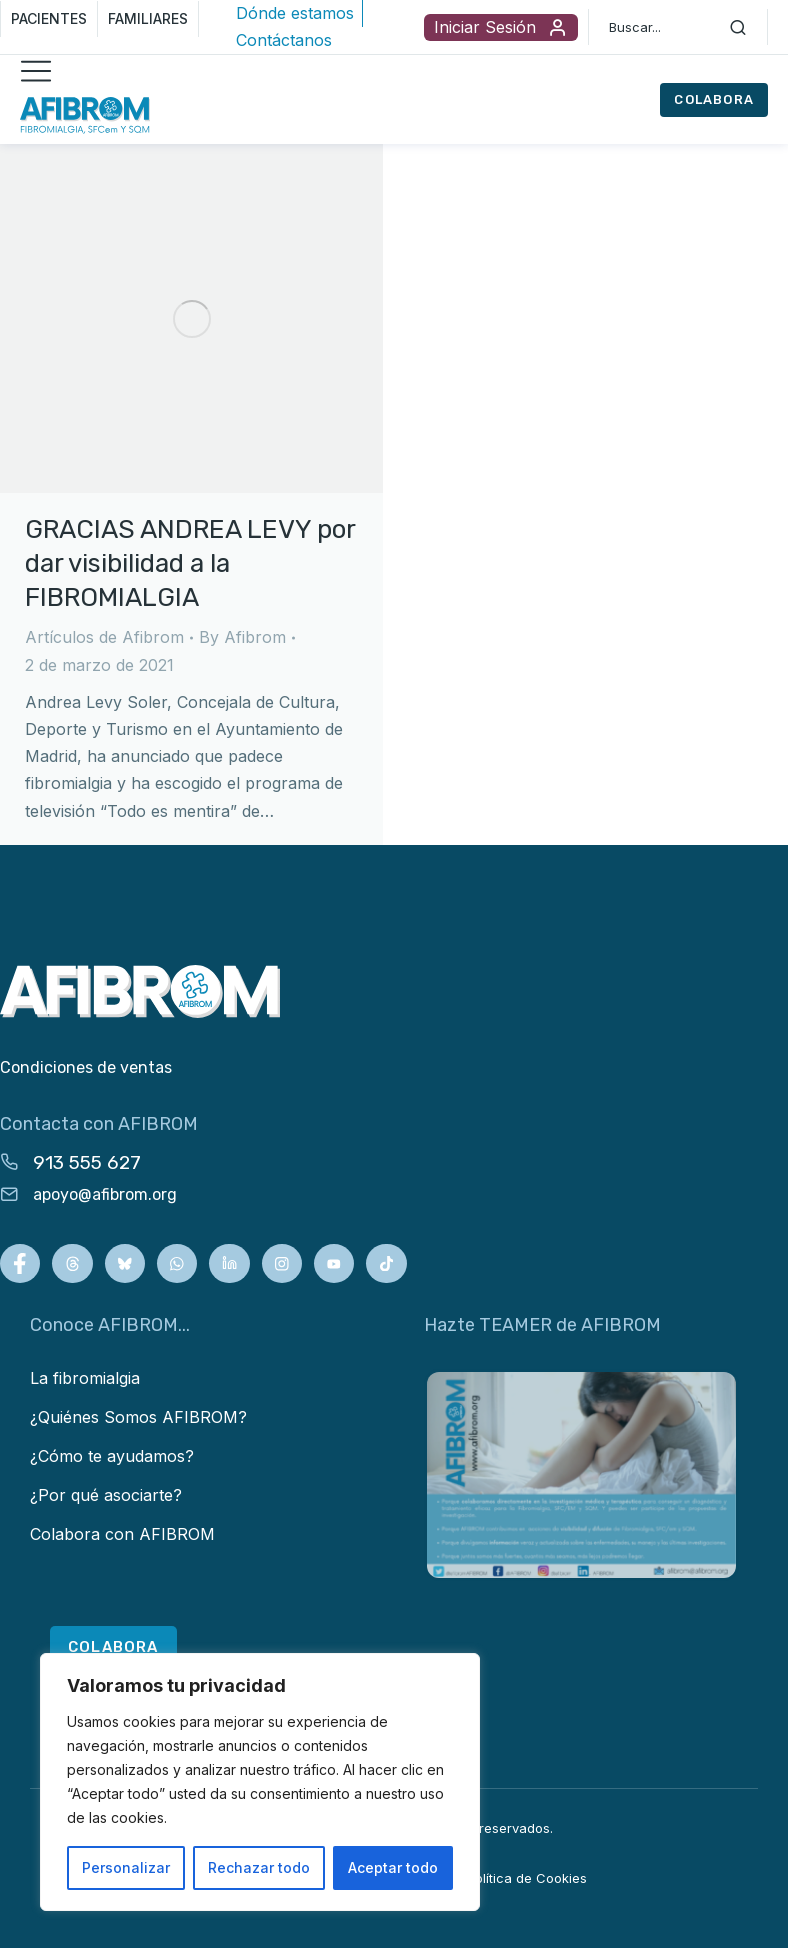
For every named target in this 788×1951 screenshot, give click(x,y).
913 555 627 (87, 1162)
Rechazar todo (259, 1867)
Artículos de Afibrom (104, 637)
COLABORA (714, 99)
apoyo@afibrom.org (105, 1194)
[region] (260, 1782)
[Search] (738, 27)
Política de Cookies (527, 1881)
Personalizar (126, 1867)
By (242, 637)
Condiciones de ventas (86, 1067)
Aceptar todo (393, 1867)
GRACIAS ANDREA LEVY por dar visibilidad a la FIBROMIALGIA (190, 563)
